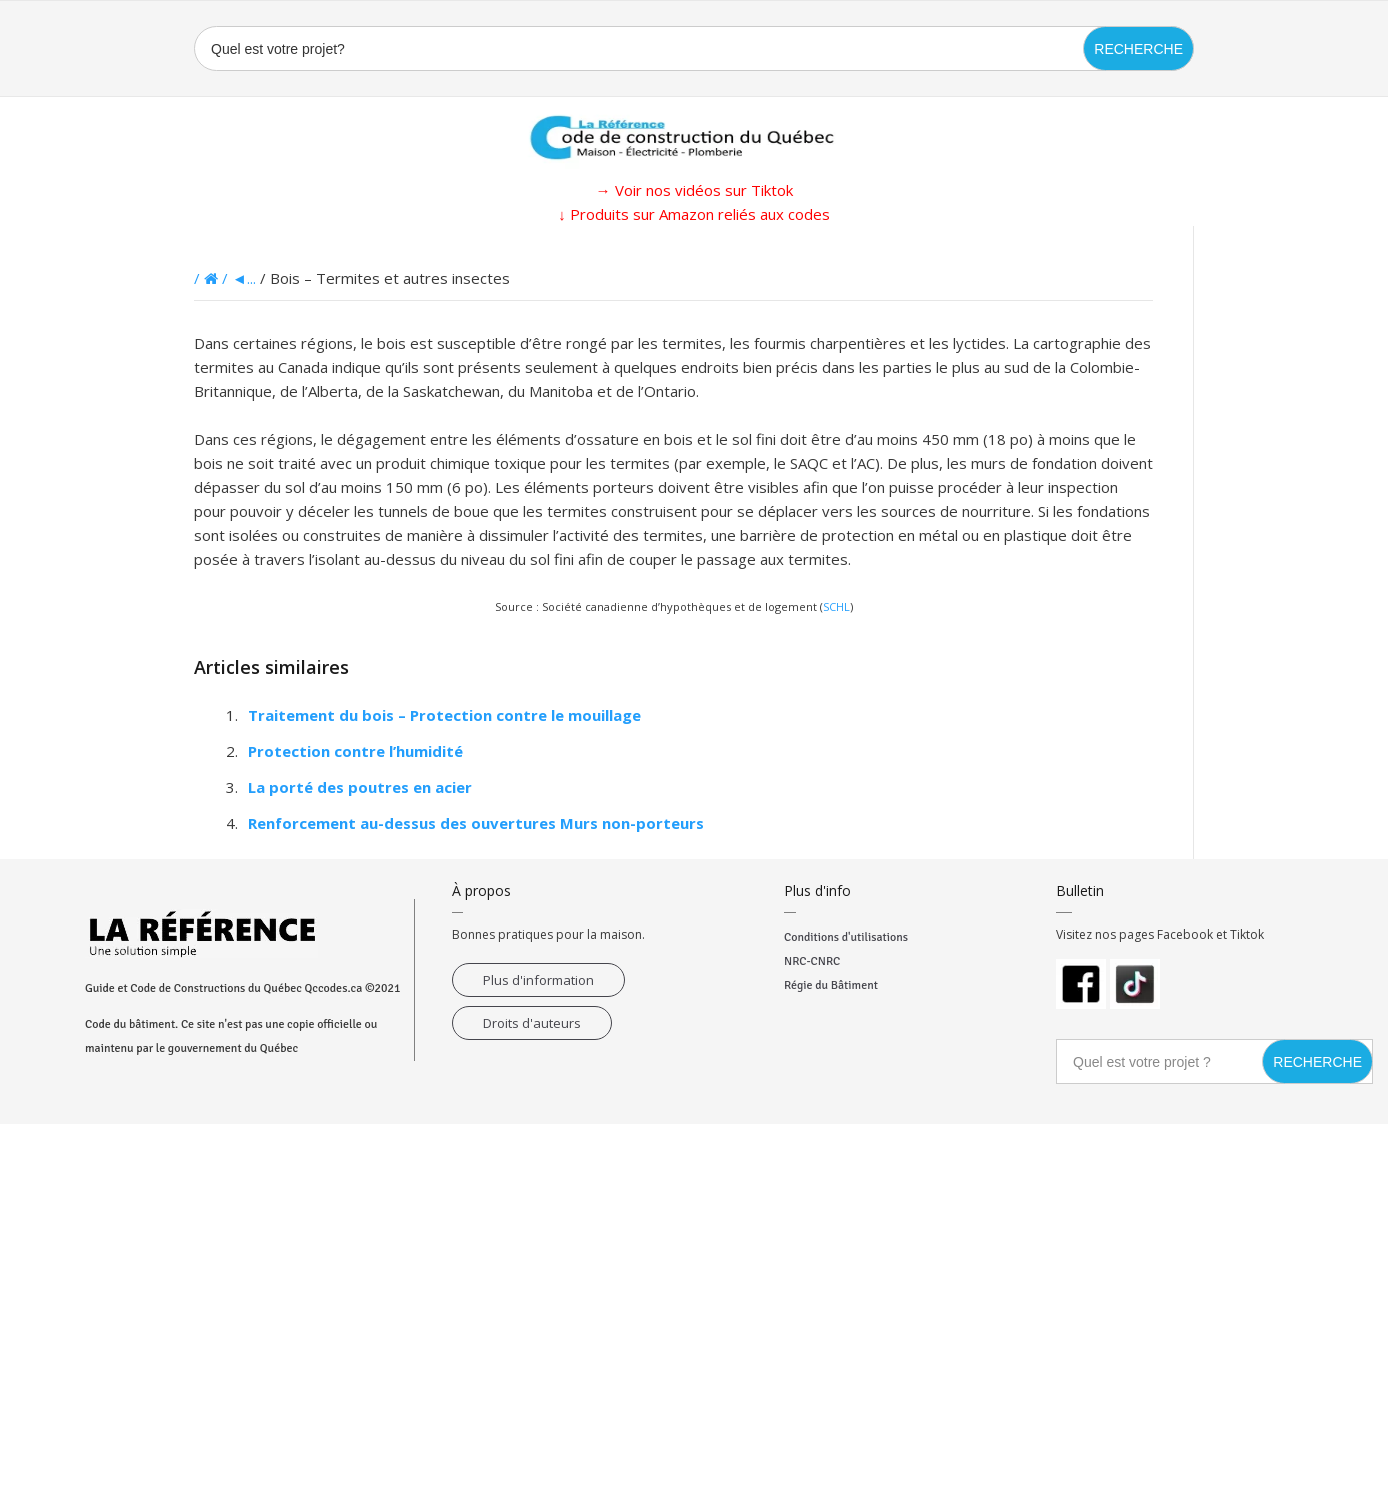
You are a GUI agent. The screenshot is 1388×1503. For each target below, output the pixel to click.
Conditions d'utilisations (846, 937)
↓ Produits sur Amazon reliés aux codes (694, 214)
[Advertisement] (100, 526)
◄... (244, 278)
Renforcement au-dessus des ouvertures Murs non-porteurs (476, 823)
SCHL (836, 606)
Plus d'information (538, 980)
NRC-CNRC (812, 961)
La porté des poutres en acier (360, 787)
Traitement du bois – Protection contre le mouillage (444, 715)
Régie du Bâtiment (831, 985)
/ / (213, 278)
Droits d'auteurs (532, 1023)
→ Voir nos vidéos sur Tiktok (694, 190)
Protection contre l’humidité (355, 751)
